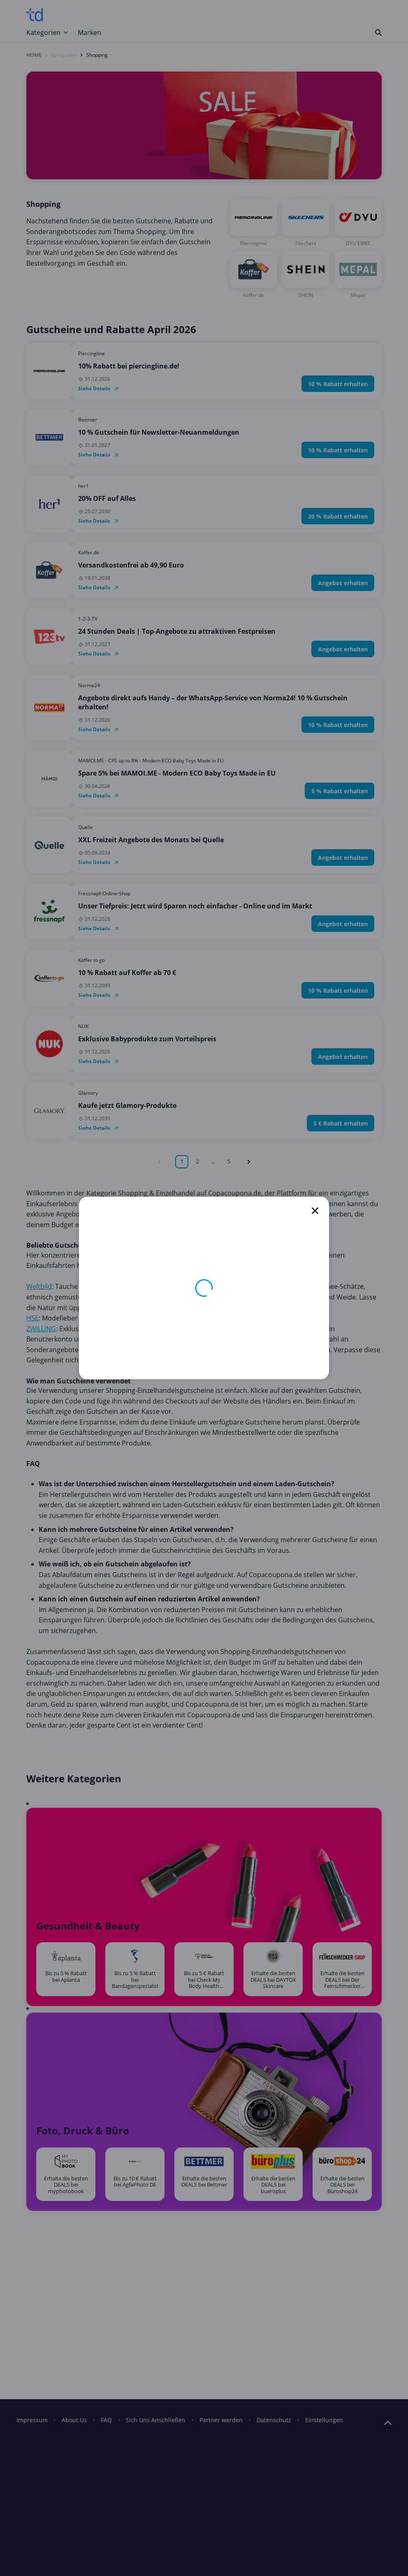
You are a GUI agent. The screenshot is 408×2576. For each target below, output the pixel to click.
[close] (315, 1210)
